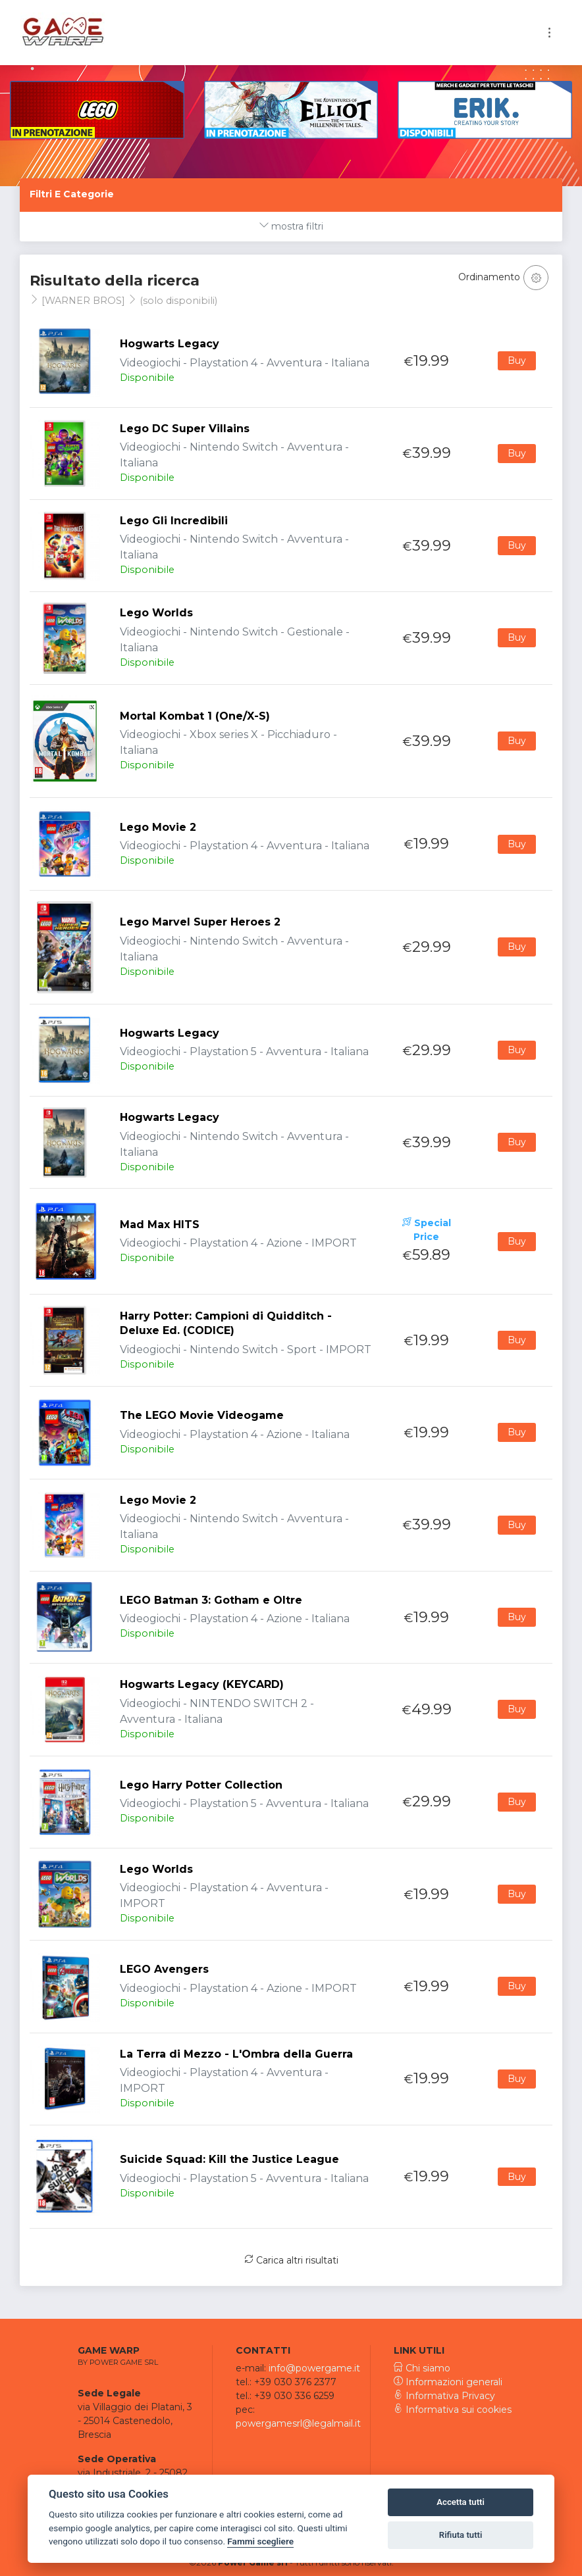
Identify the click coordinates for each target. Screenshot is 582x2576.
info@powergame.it (314, 2368)
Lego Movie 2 (158, 827)
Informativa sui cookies (453, 2409)
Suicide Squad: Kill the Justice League (229, 2159)
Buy (517, 360)
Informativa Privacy (444, 2396)
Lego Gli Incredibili (174, 520)
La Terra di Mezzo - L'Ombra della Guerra (236, 2054)
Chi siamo (422, 2368)
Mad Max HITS (159, 1224)
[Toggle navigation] (549, 32)
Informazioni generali (448, 2382)
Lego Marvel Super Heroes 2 (200, 922)
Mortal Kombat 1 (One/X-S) (195, 716)
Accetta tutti (460, 2502)
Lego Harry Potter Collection (201, 1785)
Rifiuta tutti (461, 2535)
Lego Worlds (156, 613)
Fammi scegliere (260, 2541)
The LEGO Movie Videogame (202, 1415)
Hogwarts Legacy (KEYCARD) (202, 1684)
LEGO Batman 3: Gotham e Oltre (211, 1600)
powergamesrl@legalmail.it (298, 2423)
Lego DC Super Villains (185, 428)
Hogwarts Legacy (169, 343)
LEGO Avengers (164, 1969)
